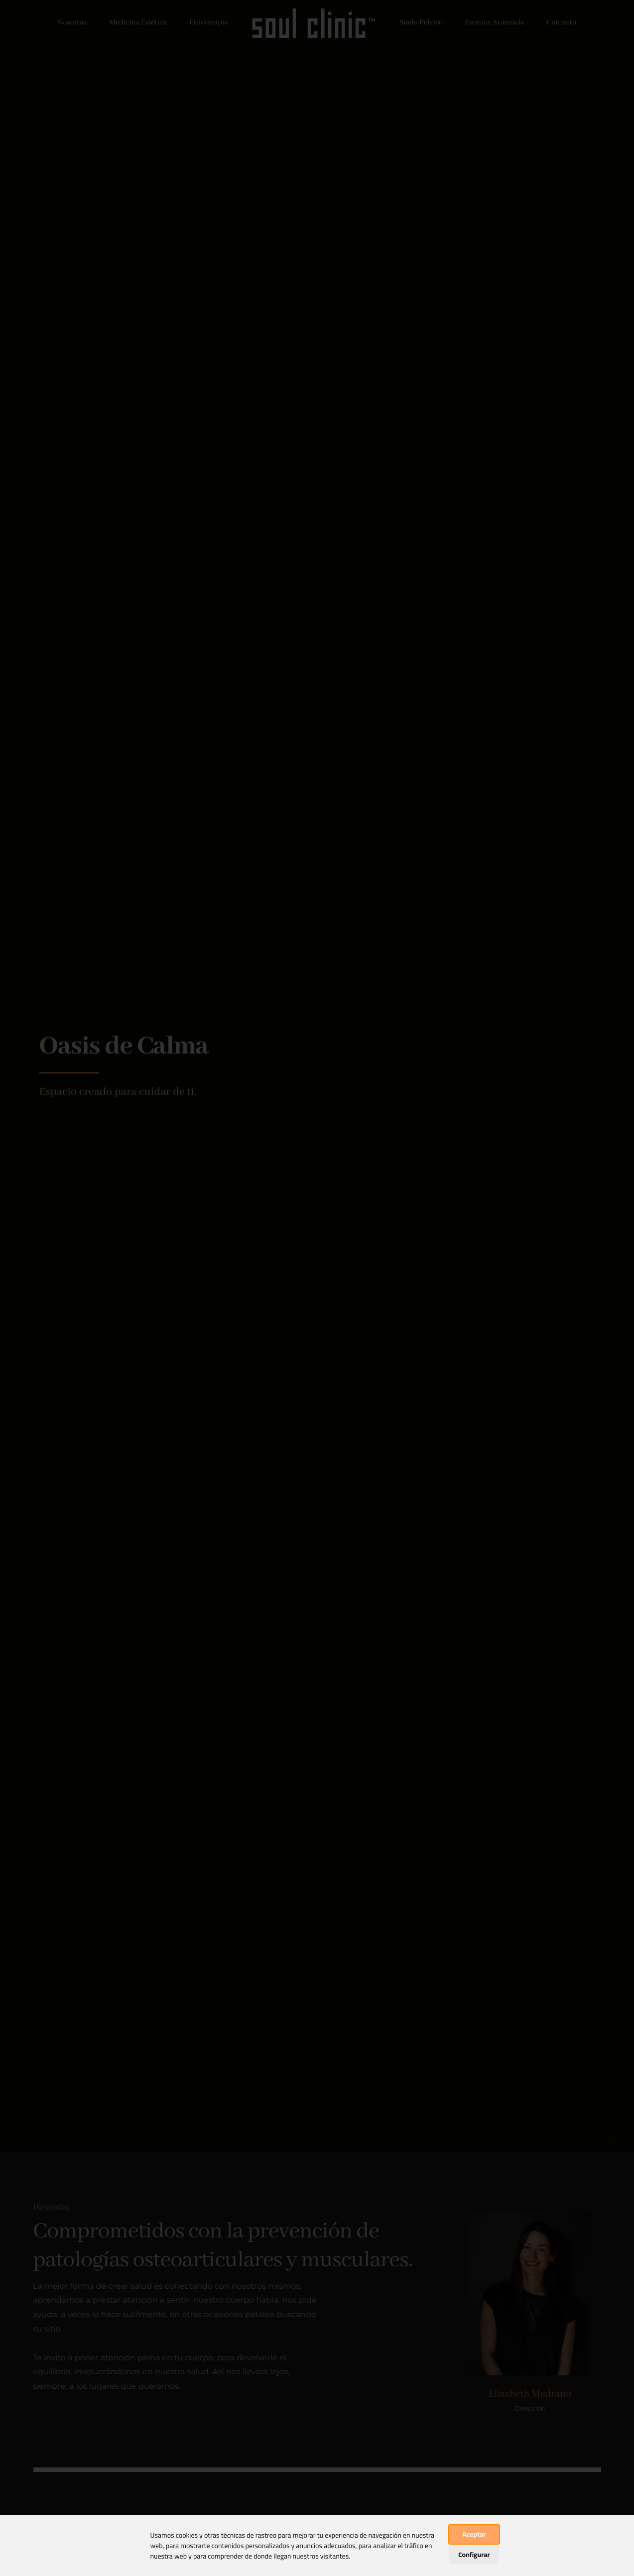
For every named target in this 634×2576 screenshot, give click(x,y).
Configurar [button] (474, 2554)
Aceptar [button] (474, 2534)
